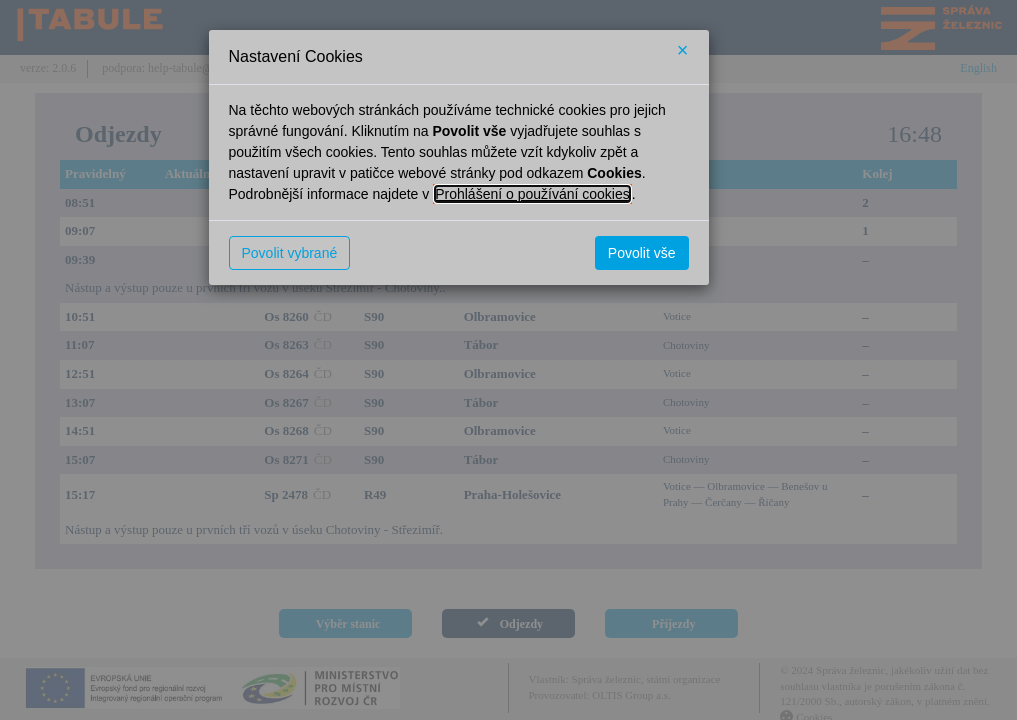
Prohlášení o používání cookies (532, 194)
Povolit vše (642, 253)
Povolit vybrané (290, 253)
